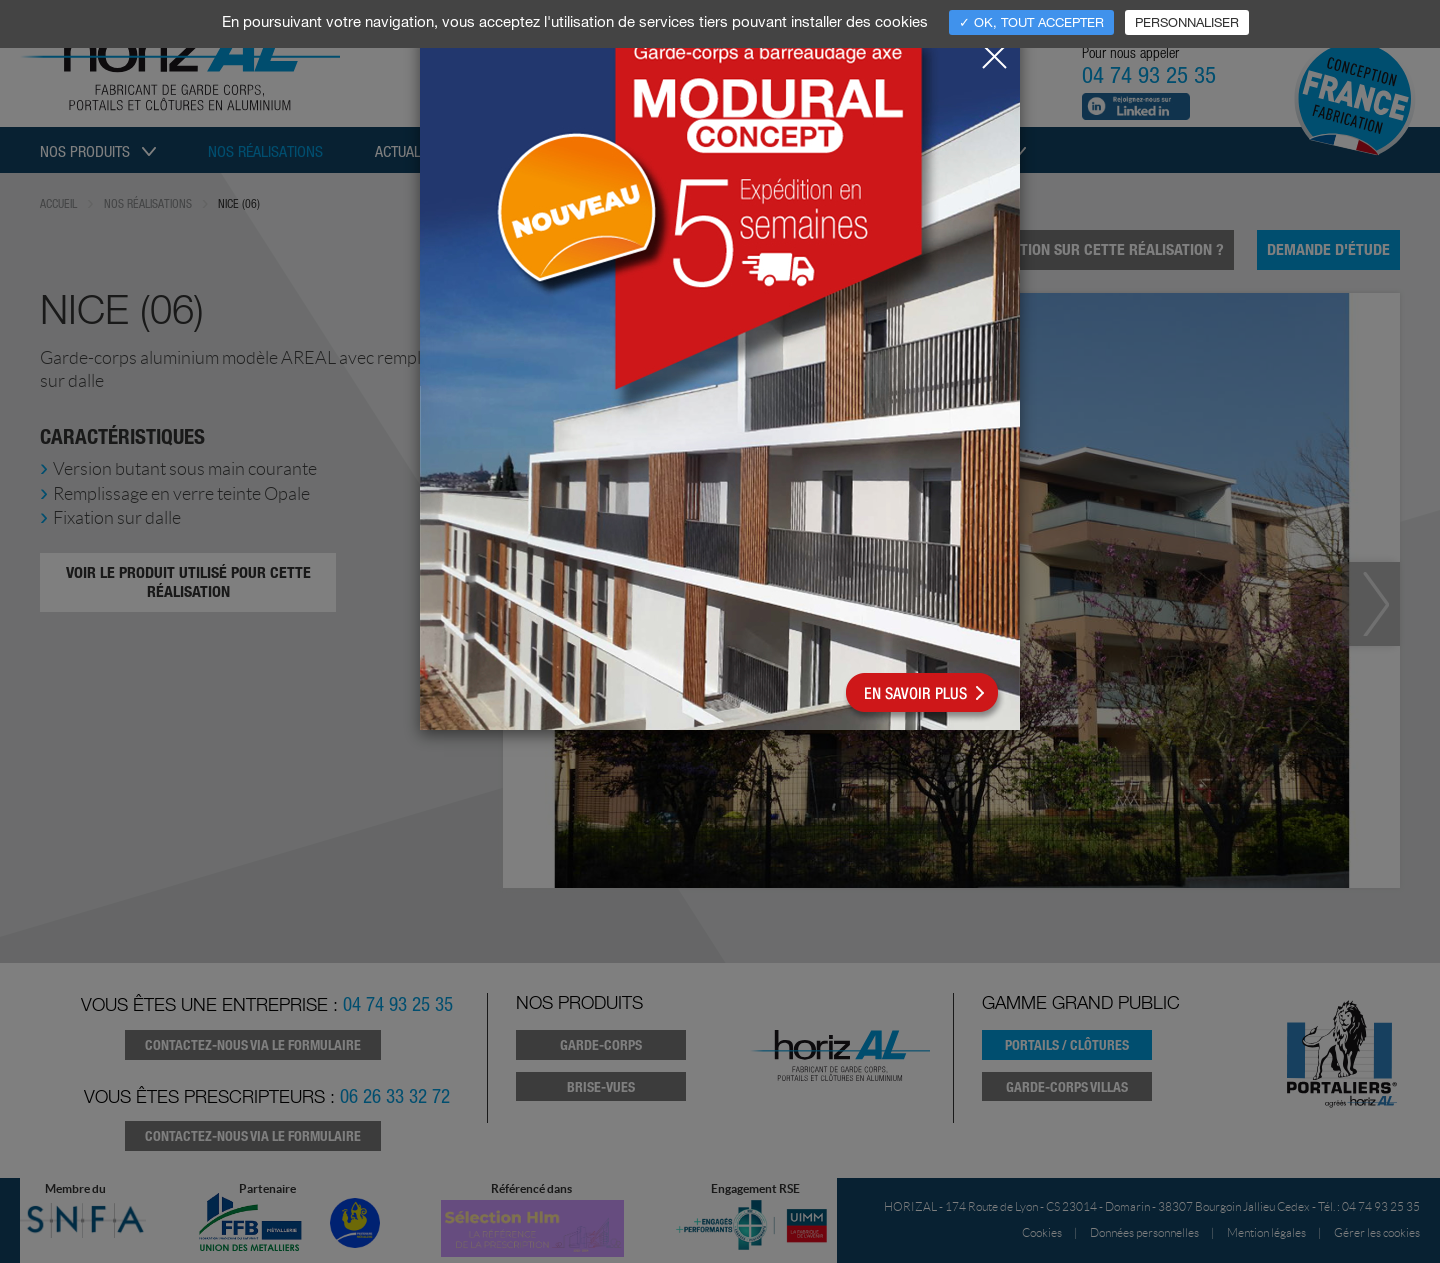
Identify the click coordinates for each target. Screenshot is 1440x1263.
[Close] (994, 51)
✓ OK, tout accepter (1031, 22)
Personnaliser (1187, 22)
